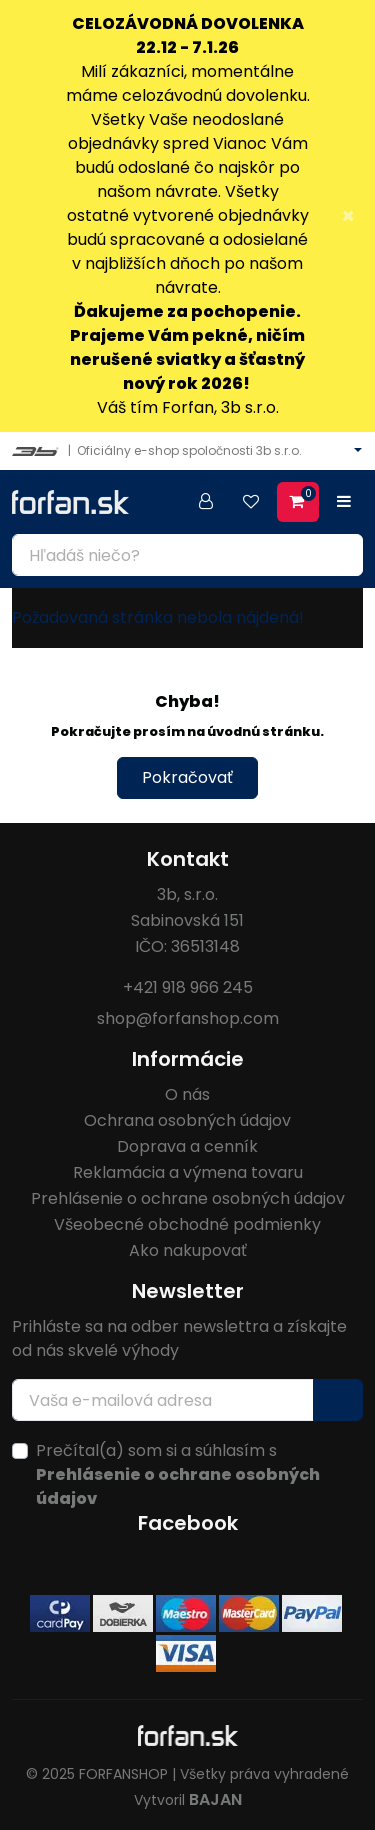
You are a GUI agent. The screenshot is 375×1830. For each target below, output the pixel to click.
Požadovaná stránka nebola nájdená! (158, 617)
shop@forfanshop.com (188, 1018)
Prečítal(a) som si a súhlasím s (178, 1474)
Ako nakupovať (188, 1250)
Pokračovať (187, 777)
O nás (187, 1094)
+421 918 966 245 (188, 987)
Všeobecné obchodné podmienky (187, 1224)
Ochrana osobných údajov (187, 1120)
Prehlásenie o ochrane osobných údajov (188, 1198)
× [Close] (348, 215)
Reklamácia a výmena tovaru (188, 1172)
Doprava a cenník (187, 1146)
